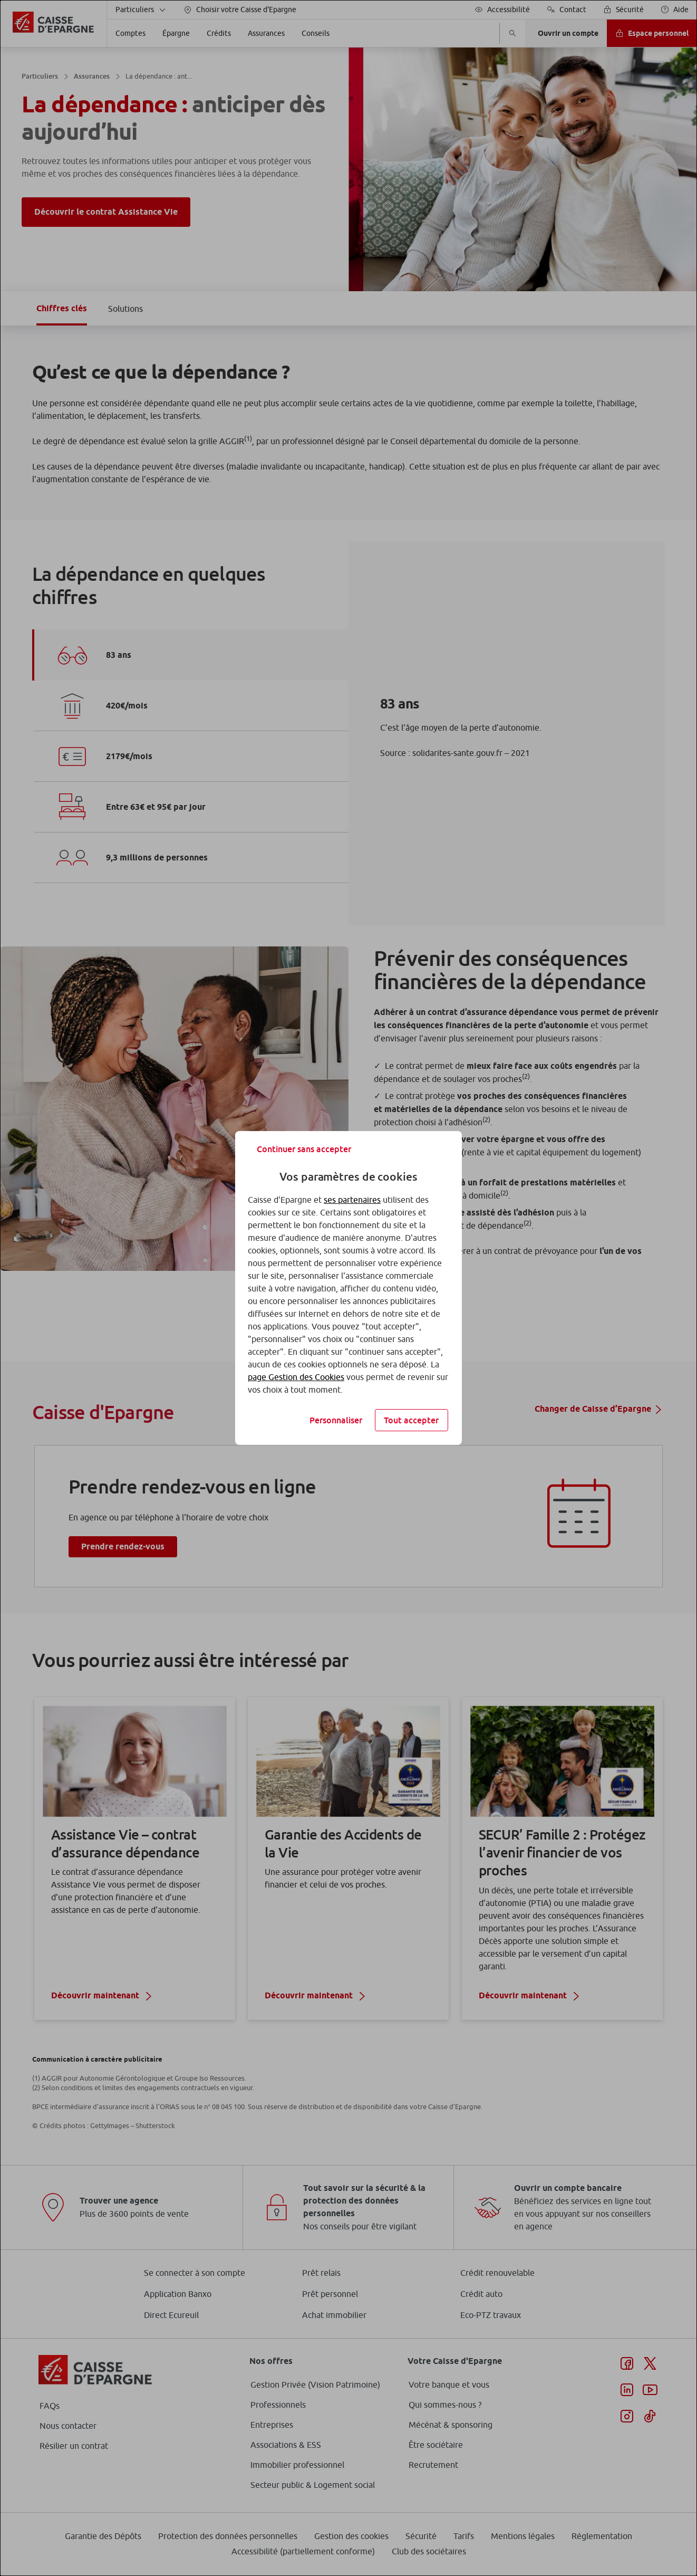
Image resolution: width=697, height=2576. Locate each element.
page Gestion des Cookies (296, 1377)
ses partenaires (352, 1199)
